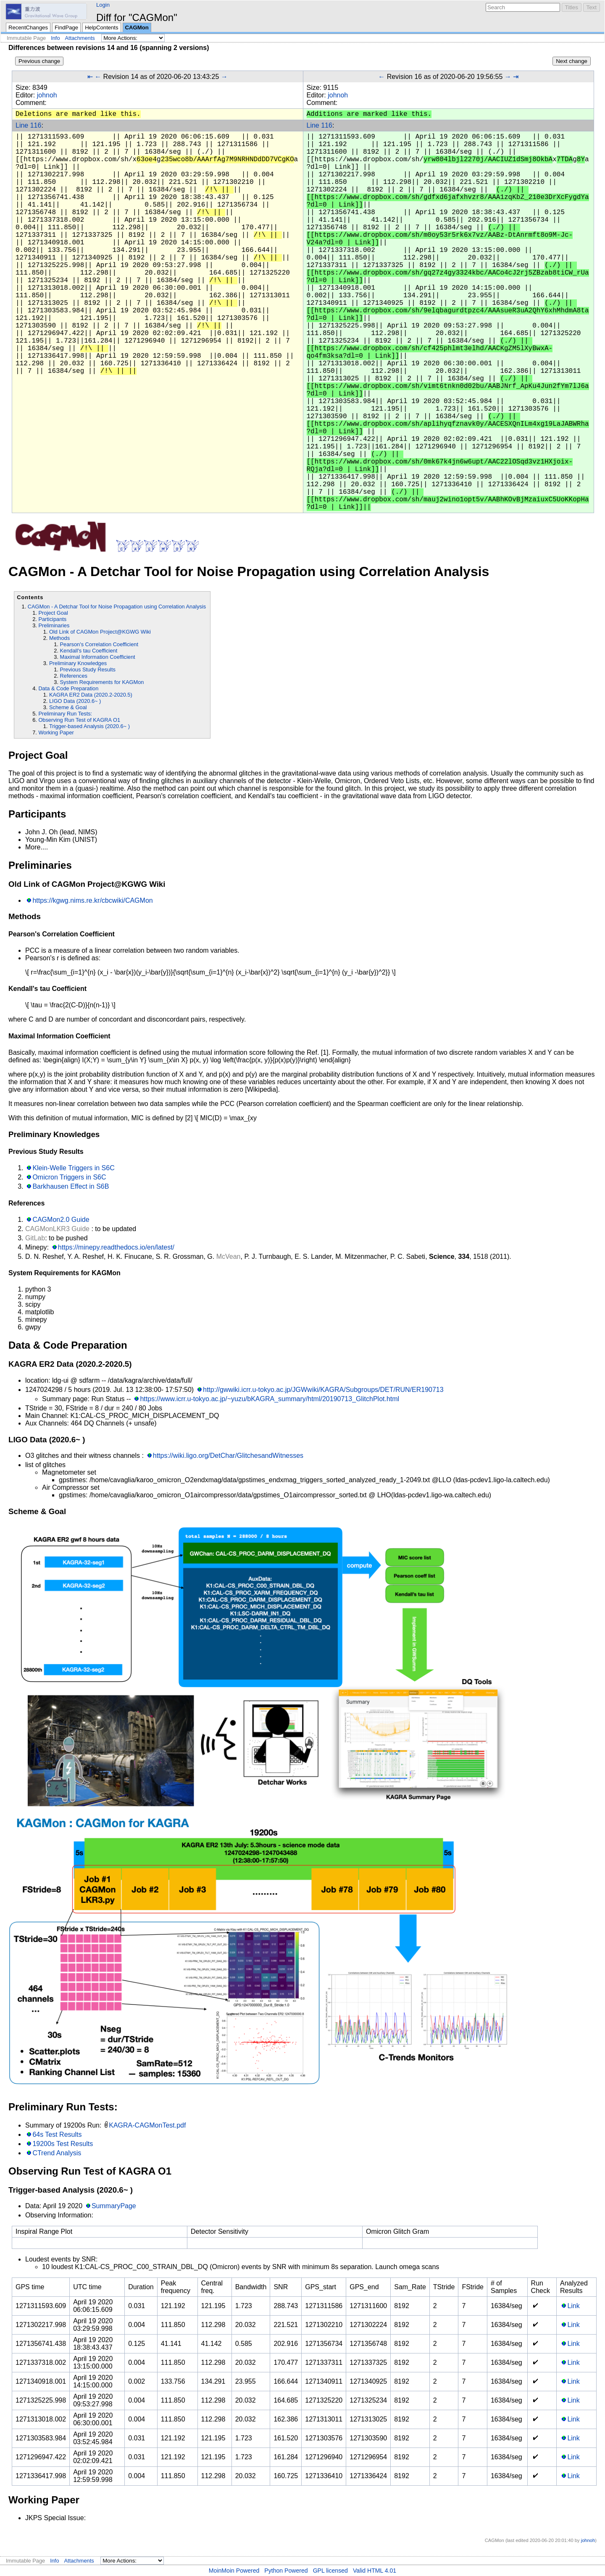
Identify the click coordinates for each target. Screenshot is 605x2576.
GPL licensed (330, 2570)
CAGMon (137, 27)
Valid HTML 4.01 (374, 2570)
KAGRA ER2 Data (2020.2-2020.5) (90, 695)
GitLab (35, 1238)
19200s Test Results (62, 2143)
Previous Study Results (88, 669)
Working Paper (56, 732)
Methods (59, 638)
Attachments (80, 38)
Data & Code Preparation (68, 688)
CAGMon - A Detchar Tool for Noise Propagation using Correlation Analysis (117, 606)
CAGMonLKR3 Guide (57, 1228)
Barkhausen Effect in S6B (70, 1186)
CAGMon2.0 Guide (60, 1219)
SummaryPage (114, 2205)
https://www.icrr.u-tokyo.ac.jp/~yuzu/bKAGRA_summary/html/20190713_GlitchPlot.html (269, 1398)
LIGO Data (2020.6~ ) (75, 701)
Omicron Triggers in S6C (69, 1177)
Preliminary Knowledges (78, 663)
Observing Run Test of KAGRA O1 (79, 720)
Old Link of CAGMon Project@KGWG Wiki (100, 632)
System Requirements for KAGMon (102, 682)
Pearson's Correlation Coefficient (99, 644)
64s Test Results (57, 2134)
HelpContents (101, 27)
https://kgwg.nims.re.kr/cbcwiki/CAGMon (92, 900)
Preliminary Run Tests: (65, 713)
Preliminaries (53, 625)
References (73, 676)
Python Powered (286, 2570)
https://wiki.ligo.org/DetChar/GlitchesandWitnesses (228, 1455)
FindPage (66, 27)
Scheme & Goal (68, 707)
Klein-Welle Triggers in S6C (73, 1167)
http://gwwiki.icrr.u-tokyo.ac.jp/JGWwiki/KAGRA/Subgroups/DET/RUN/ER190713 (323, 1389)
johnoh (47, 95)
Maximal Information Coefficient (97, 657)
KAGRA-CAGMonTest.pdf (147, 2125)
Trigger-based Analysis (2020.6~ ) (89, 726)
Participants (52, 619)
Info (55, 38)
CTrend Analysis (56, 2153)
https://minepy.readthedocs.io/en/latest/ (116, 1247)
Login (103, 5)
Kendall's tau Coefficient (89, 650)
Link (573, 2305)
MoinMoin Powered (234, 2570)
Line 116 (28, 125)
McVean (228, 1256)
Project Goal (53, 613)
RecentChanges (28, 27)
